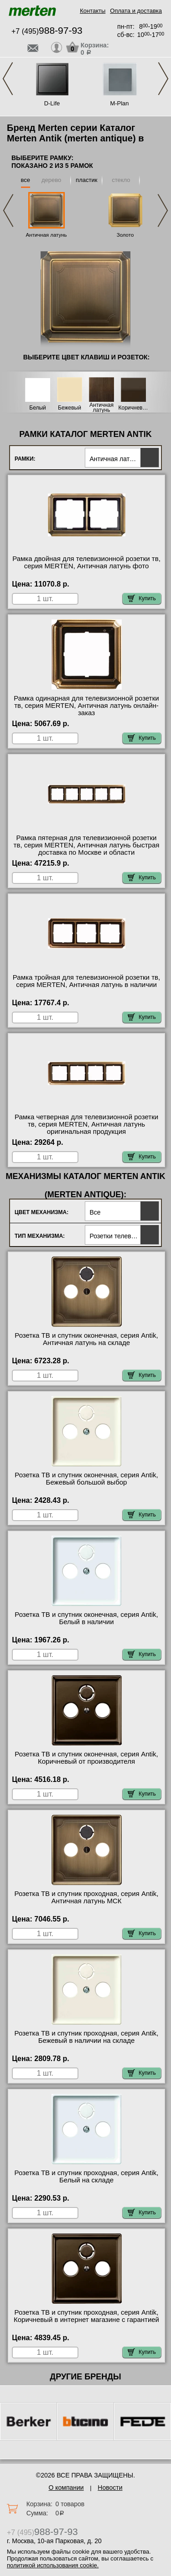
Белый (37, 407)
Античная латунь (46, 235)
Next (163, 78)
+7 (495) (47, 31)
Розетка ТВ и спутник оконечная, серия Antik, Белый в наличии (86, 1618)
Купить (142, 598)
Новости (110, 2487)
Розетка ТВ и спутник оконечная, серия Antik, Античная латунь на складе (86, 1339)
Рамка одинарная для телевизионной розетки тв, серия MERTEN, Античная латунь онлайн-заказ (86, 706)
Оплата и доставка (136, 10)
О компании (65, 2487)
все (26, 180)
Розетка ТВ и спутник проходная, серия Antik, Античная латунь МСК (87, 1897)
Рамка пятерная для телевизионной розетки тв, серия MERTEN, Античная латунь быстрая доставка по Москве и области (87, 845)
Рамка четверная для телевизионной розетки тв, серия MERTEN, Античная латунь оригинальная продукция (86, 1124)
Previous (7, 78)
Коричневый (134, 407)
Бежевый (69, 407)
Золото (125, 235)
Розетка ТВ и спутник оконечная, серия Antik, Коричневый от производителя (86, 1757)
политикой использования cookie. (52, 2565)
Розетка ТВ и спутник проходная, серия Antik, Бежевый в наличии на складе (87, 2037)
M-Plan (119, 103)
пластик (86, 180)
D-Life (52, 103)
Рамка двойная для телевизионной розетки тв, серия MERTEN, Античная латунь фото (86, 562)
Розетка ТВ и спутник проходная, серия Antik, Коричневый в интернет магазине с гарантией (86, 2316)
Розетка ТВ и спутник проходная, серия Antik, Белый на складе (87, 2176)
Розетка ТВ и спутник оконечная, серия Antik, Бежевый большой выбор (86, 1478)
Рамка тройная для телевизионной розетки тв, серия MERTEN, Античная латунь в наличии (86, 981)
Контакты (92, 10)
